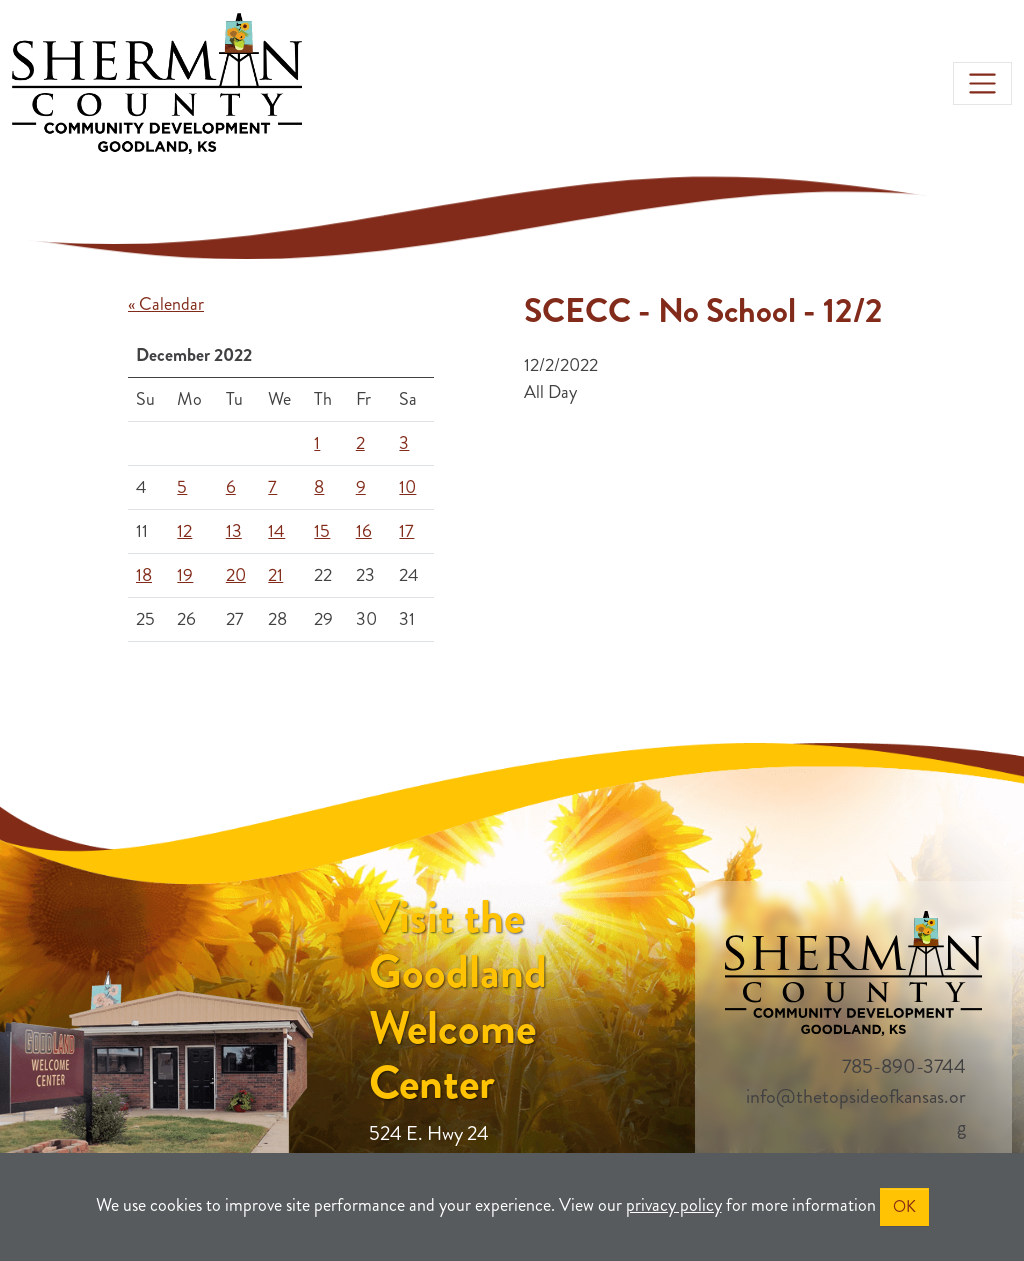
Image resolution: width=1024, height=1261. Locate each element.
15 (322, 531)
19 (185, 575)
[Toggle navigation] (982, 83)
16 (364, 531)
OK (904, 1206)
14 (276, 531)
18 (144, 575)
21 (275, 575)
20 (236, 575)
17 (406, 531)
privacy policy (674, 1205)
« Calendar (166, 304)
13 (234, 531)
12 (184, 531)
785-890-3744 (904, 1066)
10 (407, 487)
